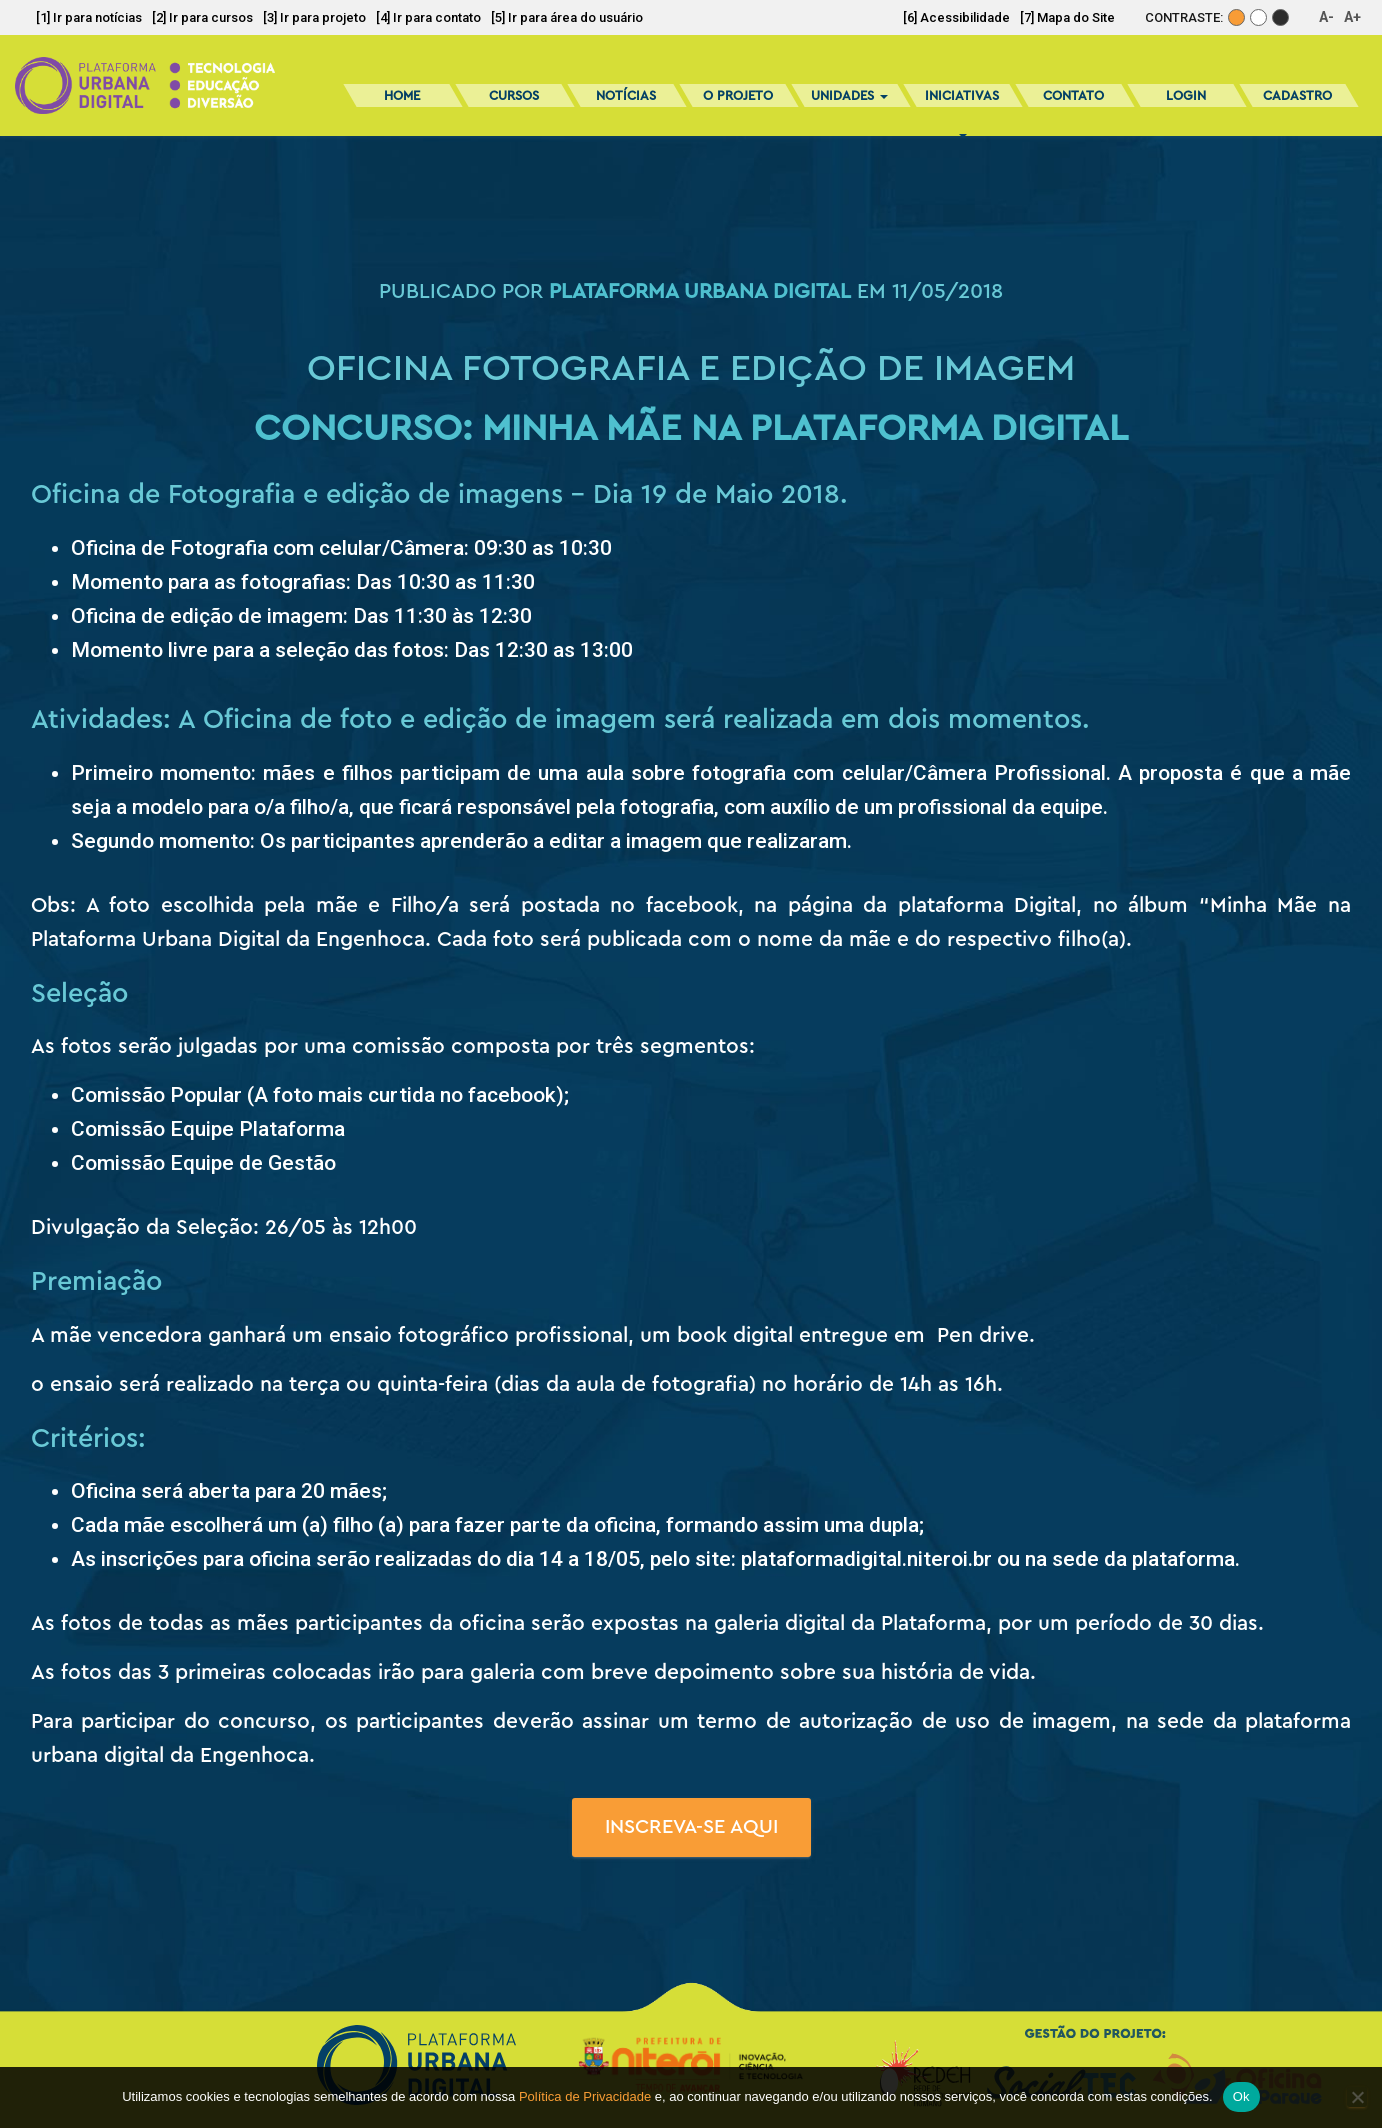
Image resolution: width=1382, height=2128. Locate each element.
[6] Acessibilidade (956, 17)
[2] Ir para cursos (202, 17)
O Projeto (738, 95)
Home (402, 95)
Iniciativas (962, 102)
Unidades (849, 95)
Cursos (514, 95)
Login (1186, 95)
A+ (1352, 17)
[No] (1357, 2097)
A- (1326, 17)
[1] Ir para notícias (89, 17)
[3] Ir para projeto (314, 17)
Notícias (626, 95)
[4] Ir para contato (428, 17)
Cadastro (1297, 95)
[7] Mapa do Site (1067, 17)
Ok (1241, 2096)
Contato (1073, 95)
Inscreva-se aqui (691, 1827)
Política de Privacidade (585, 2096)
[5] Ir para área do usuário (567, 17)
